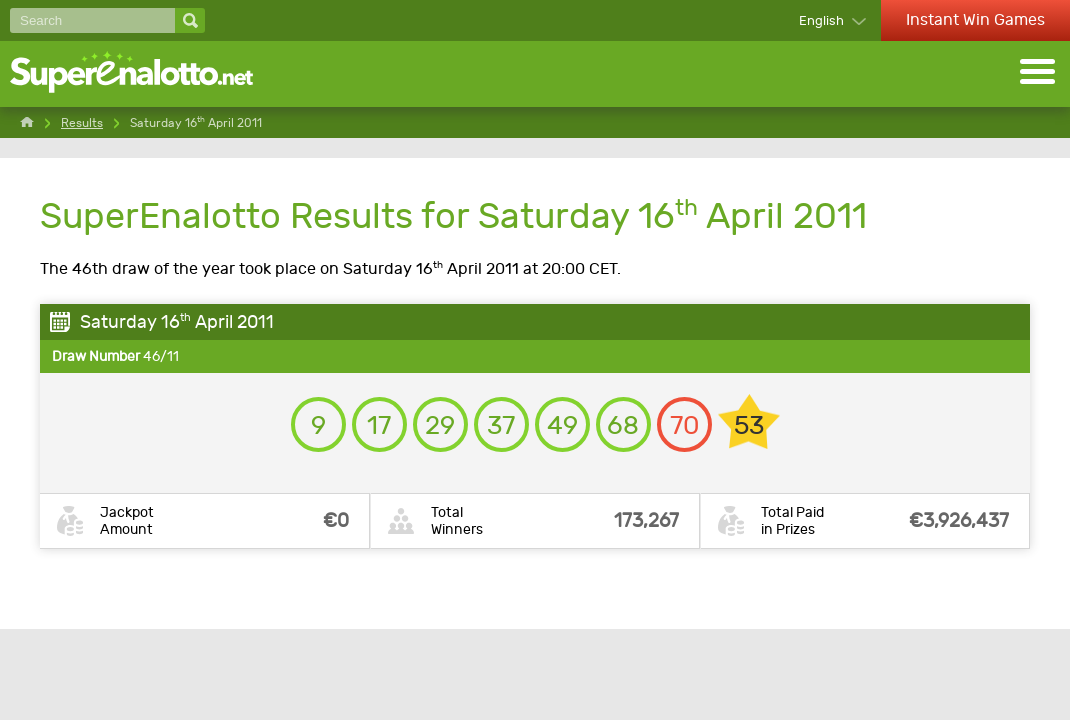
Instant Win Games (975, 19)
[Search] (92, 20)
